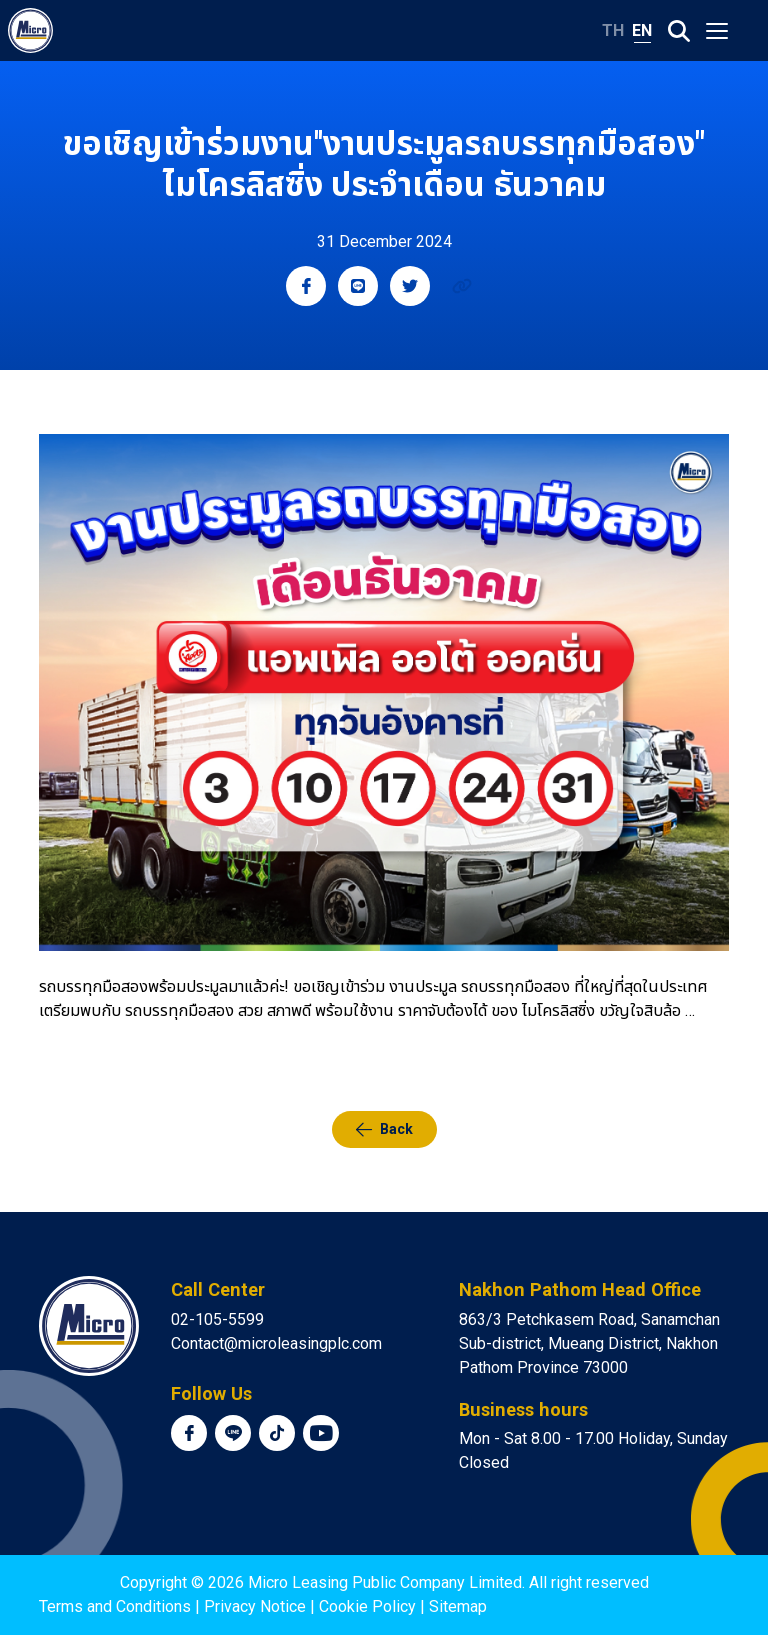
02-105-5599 (217, 1319)
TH (613, 30)
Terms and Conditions (115, 1606)
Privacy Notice (255, 1606)
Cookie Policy (367, 1606)
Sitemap (458, 1606)
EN (642, 30)
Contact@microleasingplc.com (276, 1343)
